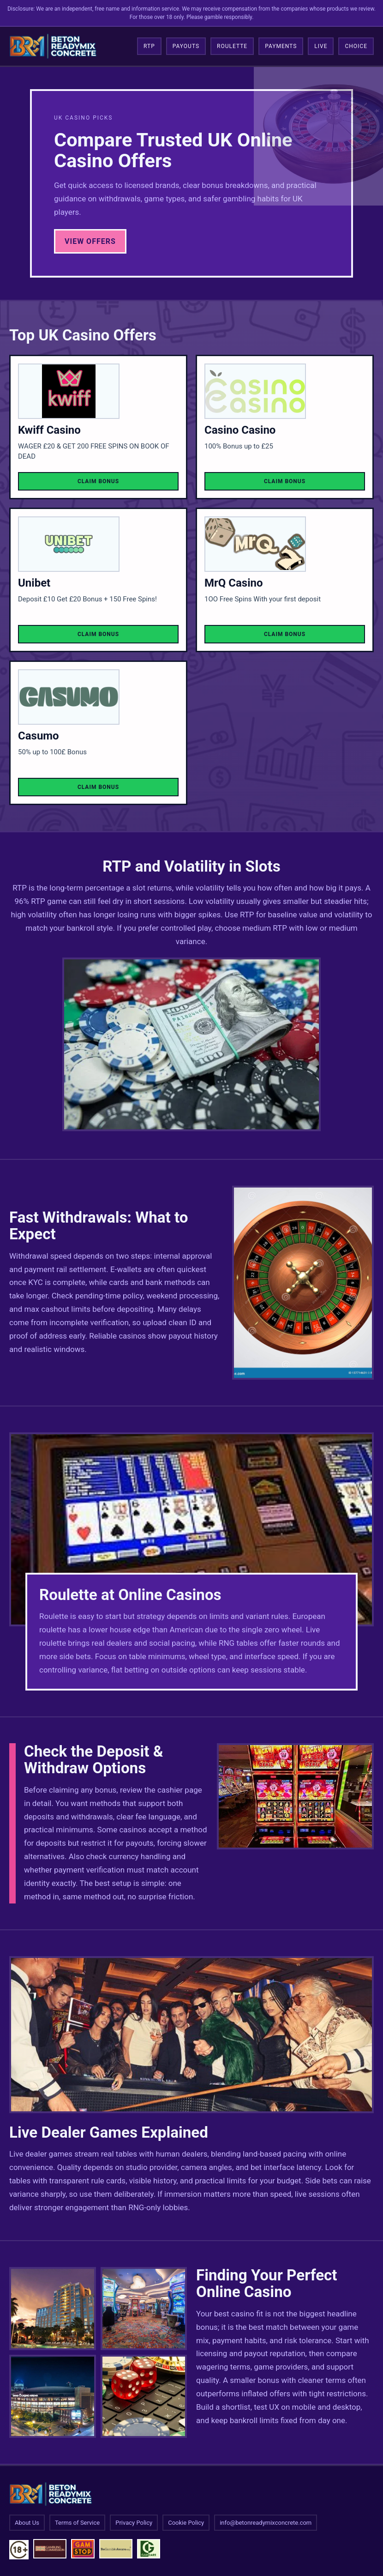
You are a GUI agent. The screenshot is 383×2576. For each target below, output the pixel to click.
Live (320, 46)
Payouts (186, 46)
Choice (356, 46)
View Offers (90, 241)
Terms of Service (77, 2522)
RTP (149, 46)
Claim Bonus (98, 481)
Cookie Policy (186, 2522)
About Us (27, 2522)
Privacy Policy (133, 2522)
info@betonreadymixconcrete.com (265, 2522)
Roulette (232, 46)
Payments (281, 46)
